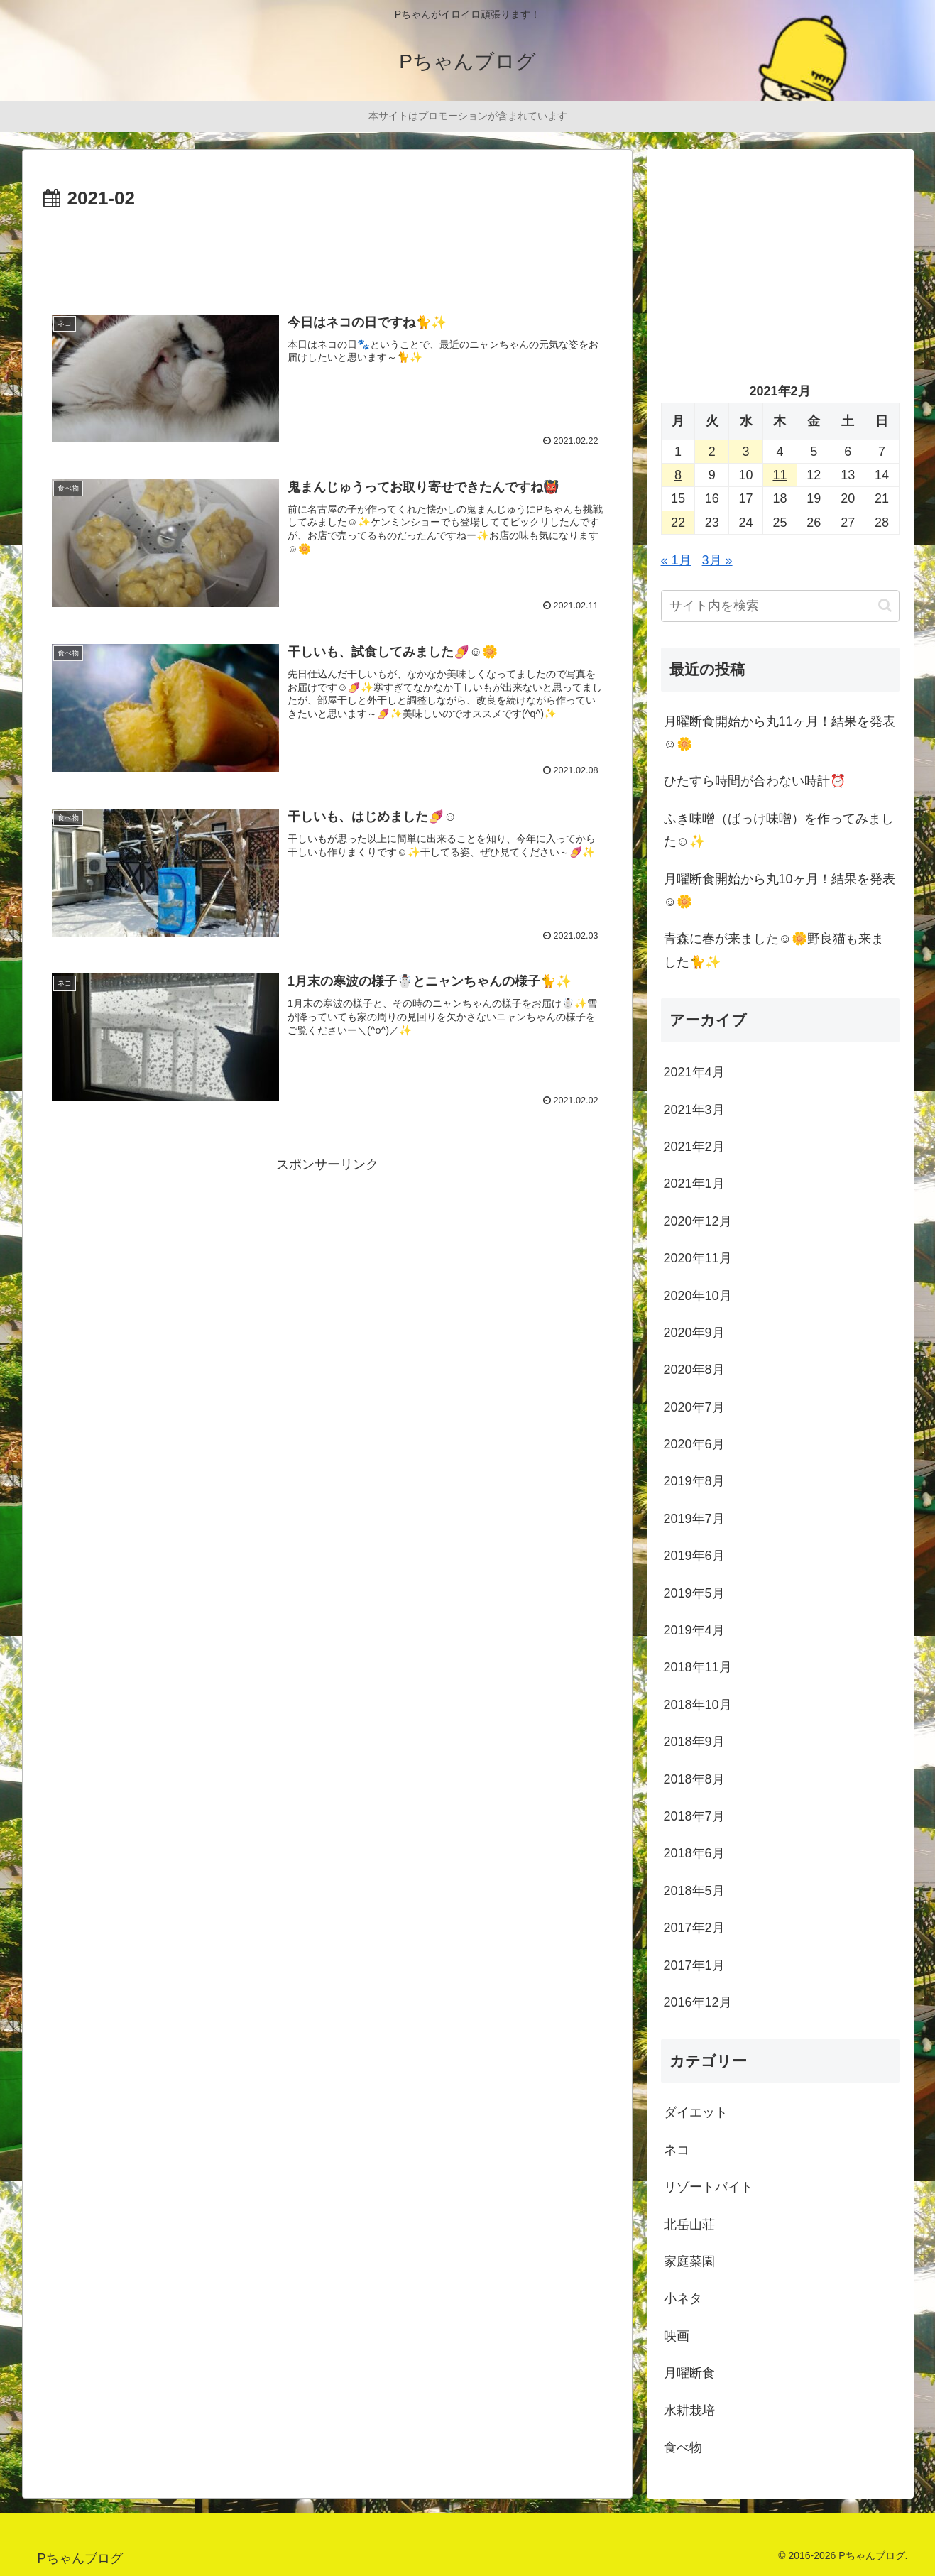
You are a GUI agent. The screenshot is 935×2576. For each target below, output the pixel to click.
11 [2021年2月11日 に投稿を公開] (779, 475)
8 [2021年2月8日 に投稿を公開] (678, 475)
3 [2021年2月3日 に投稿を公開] (746, 451)
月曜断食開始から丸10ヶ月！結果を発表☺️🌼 (779, 890)
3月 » (717, 560)
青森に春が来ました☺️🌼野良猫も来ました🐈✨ (774, 950)
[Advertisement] (327, 253)
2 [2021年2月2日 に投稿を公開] (712, 451)
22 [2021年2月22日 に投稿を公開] (678, 522)
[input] (780, 606)
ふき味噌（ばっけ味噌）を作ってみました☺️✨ (779, 830)
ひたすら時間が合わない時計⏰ (755, 781)
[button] (885, 605)
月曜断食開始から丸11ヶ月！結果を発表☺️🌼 (779, 732)
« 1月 (676, 560)
